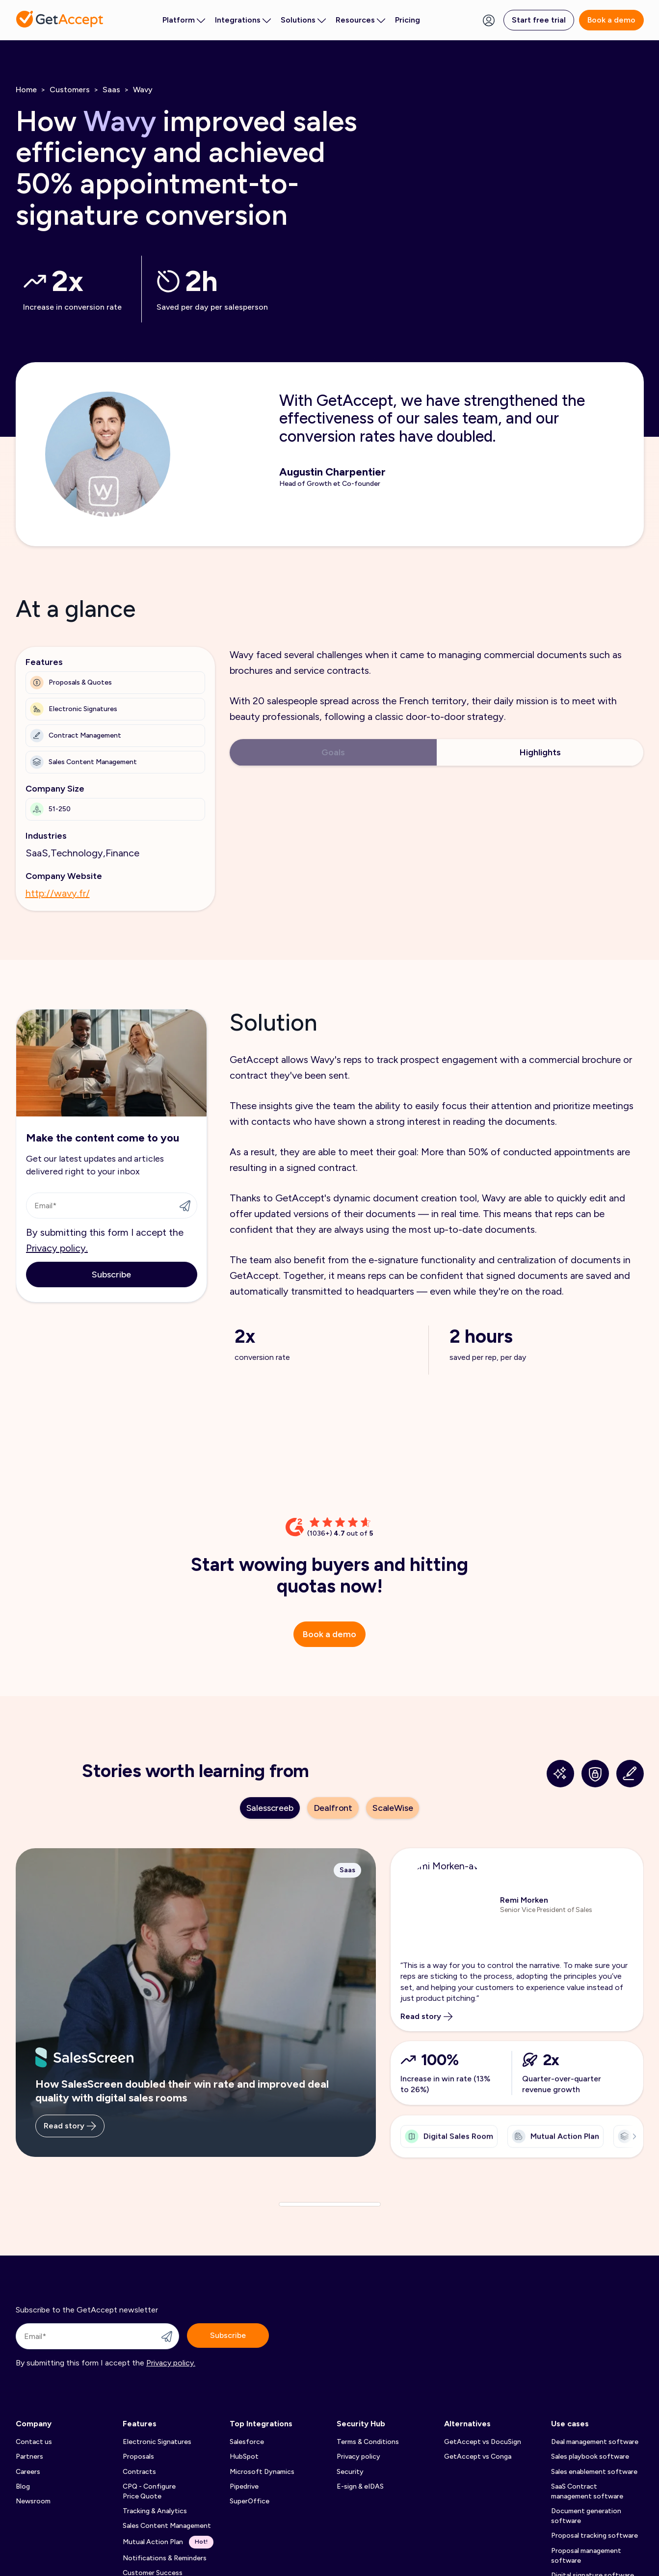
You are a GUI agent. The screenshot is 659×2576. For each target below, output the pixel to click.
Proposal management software (586, 2556)
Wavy (143, 89)
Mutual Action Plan (168, 2542)
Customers (70, 89)
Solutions (303, 20)
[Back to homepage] (60, 19)
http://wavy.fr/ (58, 893)
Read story (70, 2135)
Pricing (407, 20)
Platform (183, 20)
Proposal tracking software (594, 2535)
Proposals (138, 2456)
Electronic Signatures (157, 2442)
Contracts (139, 2472)
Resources (360, 20)
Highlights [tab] (540, 752)
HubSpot (244, 2456)
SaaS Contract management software (587, 2491)
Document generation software (586, 2516)
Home (26, 89)
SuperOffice (249, 2501)
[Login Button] (489, 20)
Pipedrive (244, 2486)
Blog (23, 2486)
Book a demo (611, 20)
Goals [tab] (333, 752)
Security (350, 2472)
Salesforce (247, 2442)
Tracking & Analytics (155, 2511)
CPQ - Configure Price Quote (149, 2491)
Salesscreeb (269, 1808)
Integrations (243, 20)
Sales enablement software (594, 2472)
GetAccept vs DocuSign (482, 2442)
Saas (111, 89)
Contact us (34, 2442)
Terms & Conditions (368, 2442)
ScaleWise (392, 1808)
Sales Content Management (167, 2526)
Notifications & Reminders (165, 2558)
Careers (28, 2472)
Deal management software (594, 2442)
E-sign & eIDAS (360, 2486)
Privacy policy (358, 2456)
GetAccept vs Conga (477, 2456)
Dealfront (333, 1808)
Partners (29, 2456)
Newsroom (33, 2501)
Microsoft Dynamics (262, 2472)
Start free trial (539, 20)
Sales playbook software (590, 2456)
